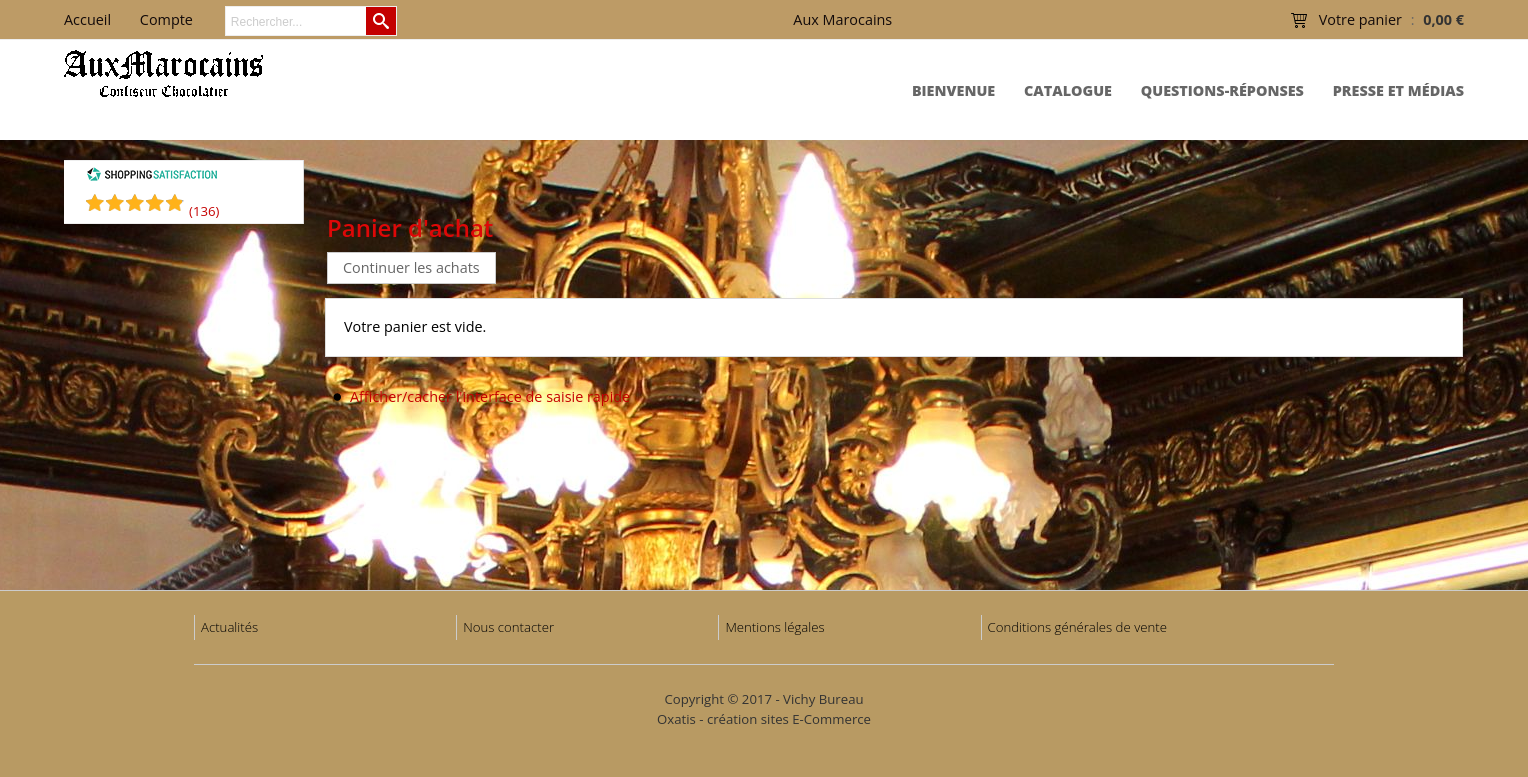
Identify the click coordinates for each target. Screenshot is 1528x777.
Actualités (229, 627)
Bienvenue (953, 90)
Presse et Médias (1398, 90)
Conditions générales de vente (1077, 627)
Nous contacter (508, 627)
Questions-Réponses (1222, 90)
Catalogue (1068, 90)
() (204, 211)
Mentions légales (774, 627)
